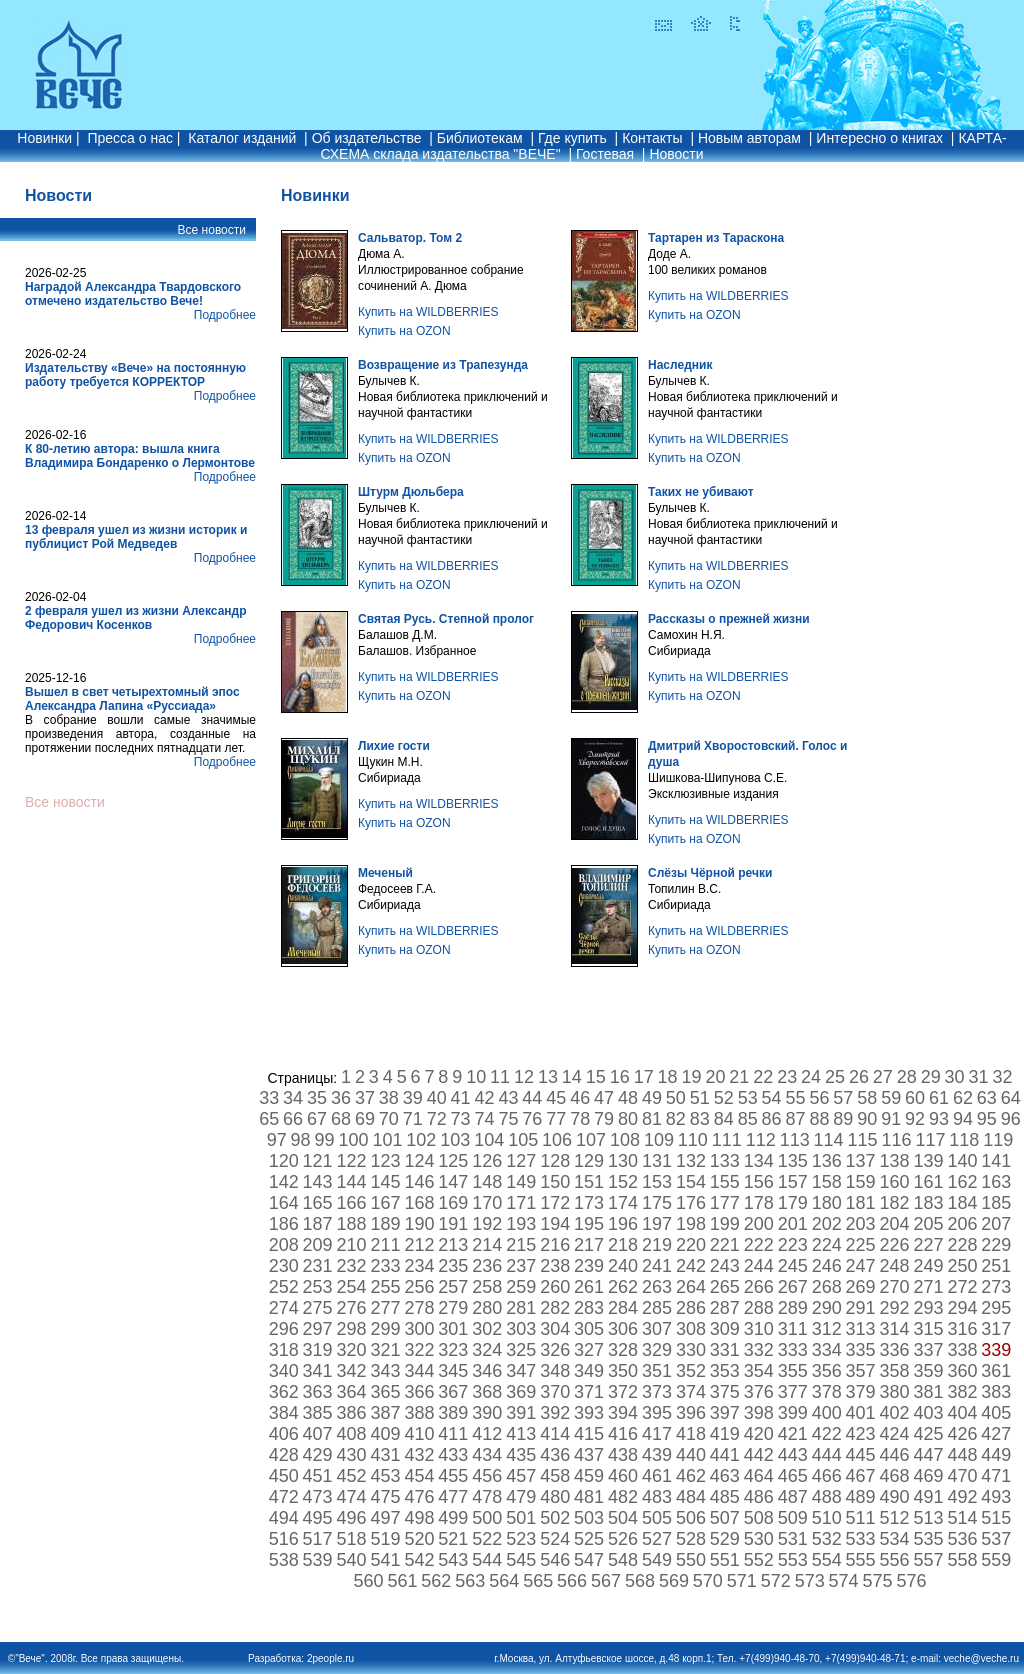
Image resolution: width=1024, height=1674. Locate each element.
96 (1011, 1119)
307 (657, 1329)
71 (413, 1119)
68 (341, 1119)
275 (318, 1308)
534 (895, 1539)
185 (996, 1203)
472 (284, 1497)
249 (928, 1266)
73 (461, 1119)
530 (759, 1539)
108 (625, 1140)
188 (352, 1224)
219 (657, 1245)
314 (895, 1329)
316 (962, 1329)
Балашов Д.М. (397, 635)
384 (284, 1413)
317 (996, 1329)
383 (996, 1392)
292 (895, 1308)
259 (521, 1287)
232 (352, 1266)
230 (284, 1266)
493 (996, 1497)
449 (996, 1455)
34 (293, 1098)
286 (691, 1308)
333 (793, 1350)
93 (939, 1119)
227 (928, 1245)
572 (776, 1581)
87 (795, 1119)
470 (962, 1476)
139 (928, 1161)
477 (453, 1497)
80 (628, 1119)
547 (589, 1560)
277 (385, 1308)
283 (589, 1308)
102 (421, 1140)
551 (725, 1560)
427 (996, 1434)
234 (419, 1266)
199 (725, 1224)
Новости (676, 154)
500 (487, 1518)
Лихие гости (394, 746)
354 (759, 1371)
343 (385, 1371)
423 (861, 1434)
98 (301, 1140)
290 (827, 1308)
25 (835, 1077)
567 (606, 1581)
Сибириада (679, 651)
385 (318, 1413)
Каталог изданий (242, 138)
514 (962, 1518)
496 (352, 1518)
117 (930, 1140)
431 (385, 1455)
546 (555, 1560)
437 (589, 1455)
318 (284, 1350)
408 (352, 1434)
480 (555, 1497)
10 (476, 1077)
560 (368, 1581)
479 (521, 1497)
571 (742, 1581)
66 (293, 1119)
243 (725, 1266)
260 (555, 1287)
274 (284, 1308)
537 (996, 1539)
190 (419, 1224)
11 (500, 1077)
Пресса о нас (130, 138)
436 (555, 1455)
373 (657, 1392)
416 (623, 1434)
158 (827, 1182)
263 (657, 1287)
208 (284, 1245)
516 (284, 1539)
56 (819, 1098)
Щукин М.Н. (390, 762)
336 (895, 1350)
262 (623, 1287)
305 (589, 1329)
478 (487, 1497)
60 (915, 1098)
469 (928, 1476)
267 (793, 1287)
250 (962, 1266)
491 (928, 1497)
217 (589, 1245)
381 (928, 1392)
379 (861, 1392)
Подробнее (225, 315)
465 (793, 1476)
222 (759, 1245)
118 (964, 1140)
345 (453, 1371)
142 (284, 1182)
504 (623, 1518)
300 (419, 1329)
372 (623, 1392)
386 (352, 1413)
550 (691, 1560)
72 (437, 1119)
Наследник (680, 365)
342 (352, 1371)
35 (317, 1098)
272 (962, 1287)
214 (487, 1245)
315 (928, 1329)
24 (811, 1077)
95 (987, 1119)
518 (352, 1539)
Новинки (44, 138)
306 (623, 1329)
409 (385, 1434)
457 (521, 1476)
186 (284, 1224)
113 (795, 1140)
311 (793, 1329)
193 (521, 1224)
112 (761, 1140)
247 (861, 1266)
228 (962, 1245)
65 (269, 1119)
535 (928, 1539)
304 (555, 1329)
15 (596, 1077)
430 (352, 1455)
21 (739, 1077)
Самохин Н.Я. (686, 635)
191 (453, 1224)
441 (725, 1455)
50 (676, 1098)
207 (996, 1224)
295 (996, 1308)
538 (284, 1560)
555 (861, 1560)
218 (623, 1245)
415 (589, 1434)
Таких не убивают (701, 492)
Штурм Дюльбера (411, 492)
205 (928, 1224)
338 (962, 1350)
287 (725, 1308)
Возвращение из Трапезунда (443, 365)
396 (691, 1413)
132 (691, 1161)
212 (419, 1245)
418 (691, 1434)
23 (787, 1077)
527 (657, 1539)
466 (827, 1476)
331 (725, 1350)
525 (589, 1539)
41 (461, 1098)
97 (277, 1140)
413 (521, 1434)
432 (419, 1455)
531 (793, 1539)
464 (759, 1476)
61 (939, 1098)
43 (508, 1098)
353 (725, 1371)
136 (827, 1161)
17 (644, 1077)
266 (759, 1287)
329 (657, 1350)
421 (793, 1434)
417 (657, 1434)
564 (504, 1581)
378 (827, 1392)
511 (861, 1518)
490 (895, 1497)
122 (352, 1161)
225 (861, 1245)
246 (827, 1266)
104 (489, 1140)
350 (623, 1371)
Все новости (212, 230)
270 (895, 1287)
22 (763, 1077)
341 (318, 1371)
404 (962, 1413)
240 (623, 1266)
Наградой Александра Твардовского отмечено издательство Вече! (133, 294)
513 (928, 1518)
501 (521, 1518)
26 (859, 1077)
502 (555, 1518)
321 (385, 1350)
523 (521, 1539)
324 (487, 1350)
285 (657, 1308)
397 (725, 1413)
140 (962, 1161)
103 (455, 1140)
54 (772, 1098)
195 (589, 1224)
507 (725, 1518)
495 (318, 1518)
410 (419, 1434)
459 (589, 1476)
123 (385, 1161)
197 (657, 1224)
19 (691, 1077)
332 (759, 1350)
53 (748, 1098)
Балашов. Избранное (417, 651)
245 (793, 1266)
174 (623, 1203)
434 (487, 1455)
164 (284, 1203)
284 (623, 1308)
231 (318, 1266)
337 (928, 1350)
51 (700, 1098)
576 (911, 1581)
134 (759, 1161)
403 (928, 1413)
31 (979, 1077)
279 (453, 1308)
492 (962, 1497)
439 (657, 1455)
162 (962, 1182)
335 (861, 1350)
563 (470, 1581)
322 (419, 1350)
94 (963, 1119)
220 (691, 1245)
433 (453, 1455)
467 (861, 1476)
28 (907, 1077)
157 (793, 1182)
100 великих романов (707, 270)
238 (555, 1266)
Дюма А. (381, 254)
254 (352, 1287)
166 (352, 1203)
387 (385, 1413)
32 (1002, 1077)
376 (759, 1392)
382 (962, 1392)
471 (996, 1476)
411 (453, 1434)
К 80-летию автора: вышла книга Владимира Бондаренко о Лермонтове (140, 456)
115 (863, 1140)
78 (580, 1119)
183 (928, 1203)
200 (759, 1224)
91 (891, 1119)
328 (623, 1350)
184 (962, 1203)
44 (532, 1098)
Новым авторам (749, 138)
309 (725, 1329)
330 (691, 1350)
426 (962, 1434)
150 (555, 1182)
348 (555, 1371)
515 (996, 1518)
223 (793, 1245)
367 (453, 1392)
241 (657, 1266)
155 (725, 1182)
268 (827, 1287)
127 (521, 1161)
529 (725, 1539)
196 (623, 1224)
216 (555, 1245)
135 (793, 1161)
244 (759, 1266)
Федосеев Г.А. (397, 889)
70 (389, 1119)
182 (895, 1203)
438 (623, 1455)
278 (419, 1308)
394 (623, 1413)
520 (419, 1539)
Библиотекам (480, 138)
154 (691, 1182)
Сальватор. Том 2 (410, 238)
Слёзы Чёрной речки (710, 873)
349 (589, 1371)
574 (844, 1581)
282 (555, 1308)
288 (759, 1308)
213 (453, 1245)
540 (352, 1560)
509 (793, 1518)
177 (725, 1203)
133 (725, 1161)
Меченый (385, 873)
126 (487, 1161)
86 (772, 1119)
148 (487, 1182)
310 (759, 1329)
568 (640, 1581)
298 (352, 1329)
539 (318, 1560)
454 (419, 1476)
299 (385, 1329)
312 (827, 1329)
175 (657, 1203)
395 (657, 1413)
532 (827, 1539)
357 (861, 1371)
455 (453, 1476)
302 (487, 1329)
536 (962, 1539)
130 (623, 1161)
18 (668, 1077)
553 (793, 1560)
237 (521, 1266)
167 (385, 1203)
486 (759, 1497)
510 (827, 1518)
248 (895, 1266)
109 (659, 1140)
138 (895, 1161)
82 (676, 1119)
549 (657, 1560)
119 (998, 1140)
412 (487, 1434)
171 (521, 1203)
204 (895, 1224)
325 (521, 1350)
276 (352, 1308)
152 (623, 1182)
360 (962, 1371)
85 (748, 1119)
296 (284, 1329)
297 (318, 1329)
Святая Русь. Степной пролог (446, 619)
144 (352, 1182)
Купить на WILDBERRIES (428, 312)
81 (652, 1119)
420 (759, 1434)
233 (385, 1266)
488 (827, 1497)
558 (962, 1560)
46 (580, 1098)
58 (867, 1098)
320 (352, 1350)
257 (453, 1287)
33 (269, 1098)
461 (657, 1476)
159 (861, 1182)
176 (691, 1203)
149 (521, 1182)
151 (589, 1182)
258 (487, 1287)
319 (318, 1350)
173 (589, 1203)
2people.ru (330, 1658)
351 (657, 1371)
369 (521, 1392)
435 (521, 1455)
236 (487, 1266)
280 (487, 1308)
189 (385, 1224)
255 (385, 1287)
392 (555, 1413)
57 (843, 1098)
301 (453, 1329)
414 (555, 1434)
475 (385, 1497)
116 (896, 1140)
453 (385, 1476)
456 (487, 1476)
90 (867, 1119)
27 (883, 1077)
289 (793, 1308)
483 (657, 1497)
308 (691, 1329)
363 (318, 1392)
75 (508, 1119)
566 (572, 1581)
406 (284, 1434)
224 (827, 1245)
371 (589, 1392)
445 (861, 1455)
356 (827, 1371)
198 (691, 1224)
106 (557, 1140)
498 (419, 1518)
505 (657, 1518)
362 (284, 1392)
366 (419, 1392)
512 (895, 1518)
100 (353, 1140)
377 (793, 1392)
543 (453, 1560)
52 (724, 1098)
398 (759, 1413)
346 (487, 1371)
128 (555, 1161)
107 (591, 1140)
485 (725, 1497)
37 (365, 1098)
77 (556, 1119)
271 (928, 1287)
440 (691, 1455)
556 (895, 1560)
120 (284, 1161)
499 (453, 1518)
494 (284, 1518)
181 (861, 1203)
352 (691, 1371)
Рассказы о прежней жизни (729, 619)
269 (861, 1287)
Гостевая (605, 154)
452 (352, 1476)
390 (487, 1413)
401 (861, 1413)
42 (484, 1098)
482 (623, 1497)
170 (487, 1203)
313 (861, 1329)
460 (623, 1476)
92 (915, 1119)
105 (523, 1140)
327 (589, 1350)
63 (987, 1098)
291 (861, 1308)
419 (725, 1434)
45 (556, 1098)
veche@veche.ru (981, 1658)
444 (827, 1455)
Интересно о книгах (879, 138)
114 (829, 1140)
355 (793, 1371)
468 (895, 1476)
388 (419, 1413)
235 (453, 1266)
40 (437, 1098)
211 (385, 1245)
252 (284, 1287)
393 (589, 1413)
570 (708, 1581)
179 (793, 1203)
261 (589, 1287)
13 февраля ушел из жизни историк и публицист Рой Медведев (136, 537)
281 (521, 1308)
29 (931, 1077)
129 (589, 1161)
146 (419, 1182)
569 (674, 1581)
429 (318, 1455)
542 (419, 1560)
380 (895, 1392)
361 (996, 1371)
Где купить (572, 138)
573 (810, 1581)
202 (827, 1224)
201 (793, 1224)
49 (652, 1098)
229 (996, 1245)
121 (318, 1161)
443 (793, 1455)
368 (487, 1392)
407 (318, 1434)
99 (325, 1140)
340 (284, 1371)
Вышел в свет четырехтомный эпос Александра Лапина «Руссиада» (132, 699)
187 (318, 1224)
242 (691, 1266)
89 (843, 1119)
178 (759, 1203)
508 (759, 1518)
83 (700, 1119)
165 (318, 1203)
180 (827, 1203)
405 (996, 1413)
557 (928, 1560)
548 (623, 1560)
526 (623, 1539)
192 (487, 1224)
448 (962, 1455)
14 (572, 1077)
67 (317, 1119)
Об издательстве (367, 138)
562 (436, 1581)
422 (827, 1434)
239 (589, 1266)
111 (727, 1140)
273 (996, 1287)
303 (521, 1329)
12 (524, 1077)
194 (555, 1224)
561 (402, 1581)
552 (759, 1560)
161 (928, 1182)
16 (620, 1077)
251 (996, 1266)
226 (895, 1245)
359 (928, 1371)
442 (759, 1455)
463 (725, 1476)
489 (861, 1497)
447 (928, 1455)
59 (891, 1098)
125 (453, 1161)
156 (759, 1182)
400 (827, 1413)
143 (318, 1182)
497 (385, 1518)
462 (691, 1476)
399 (793, 1413)
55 (795, 1098)
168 (419, 1203)
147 (453, 1182)
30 (955, 1077)
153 (657, 1182)
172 (555, 1203)
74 (484, 1119)
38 (389, 1098)
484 (691, 1497)
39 (413, 1098)
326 (555, 1350)
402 (895, 1413)
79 (604, 1119)
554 (827, 1560)
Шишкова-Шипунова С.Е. (717, 778)
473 (318, 1497)
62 (963, 1098)
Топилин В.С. (684, 889)
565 (538, 1581)
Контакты (652, 138)
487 (793, 1497)
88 (819, 1119)
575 (878, 1581)
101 (387, 1140)
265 (725, 1287)
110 (693, 1140)
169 (453, 1203)
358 (895, 1371)
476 (419, 1497)
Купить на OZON (404, 331)
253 (318, 1287)
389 (453, 1413)
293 (928, 1308)
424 (895, 1434)
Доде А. (669, 254)
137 (861, 1161)
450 (284, 1476)
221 (725, 1245)
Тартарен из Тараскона (716, 238)
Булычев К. (389, 381)
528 (691, 1539)
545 (521, 1560)
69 (365, 1119)
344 (419, 1371)
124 (419, 1161)
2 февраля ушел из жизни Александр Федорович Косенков (136, 618)
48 (628, 1098)
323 (453, 1350)
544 (487, 1560)
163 (996, 1182)
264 (691, 1287)
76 (532, 1119)
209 (318, 1245)
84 (724, 1119)
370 (555, 1392)
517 (318, 1539)
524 (555, 1539)
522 (487, 1539)
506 (691, 1518)
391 (521, 1413)
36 (341, 1098)
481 (589, 1497)
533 (861, 1539)
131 (657, 1161)
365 (385, 1392)
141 (996, 1161)
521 (453, 1539)
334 (827, 1350)
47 (604, 1098)
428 (284, 1455)
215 (521, 1245)
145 (385, 1182)
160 (895, 1182)
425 (928, 1434)
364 (352, 1392)
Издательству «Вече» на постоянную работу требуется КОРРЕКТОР (135, 375)
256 (419, 1287)
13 (548, 1077)
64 (1011, 1098)
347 (521, 1371)
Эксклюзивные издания (713, 794)
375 (725, 1392)
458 (555, 1476)
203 (861, 1224)
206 (962, 1224)
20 (715, 1077)
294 (962, 1308)
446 (895, 1455)
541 (385, 1560)
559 (996, 1560)
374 (691, 1392)
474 (352, 1497)
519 (385, 1539)
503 (589, 1518)
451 (318, 1476)
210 (352, 1245)
